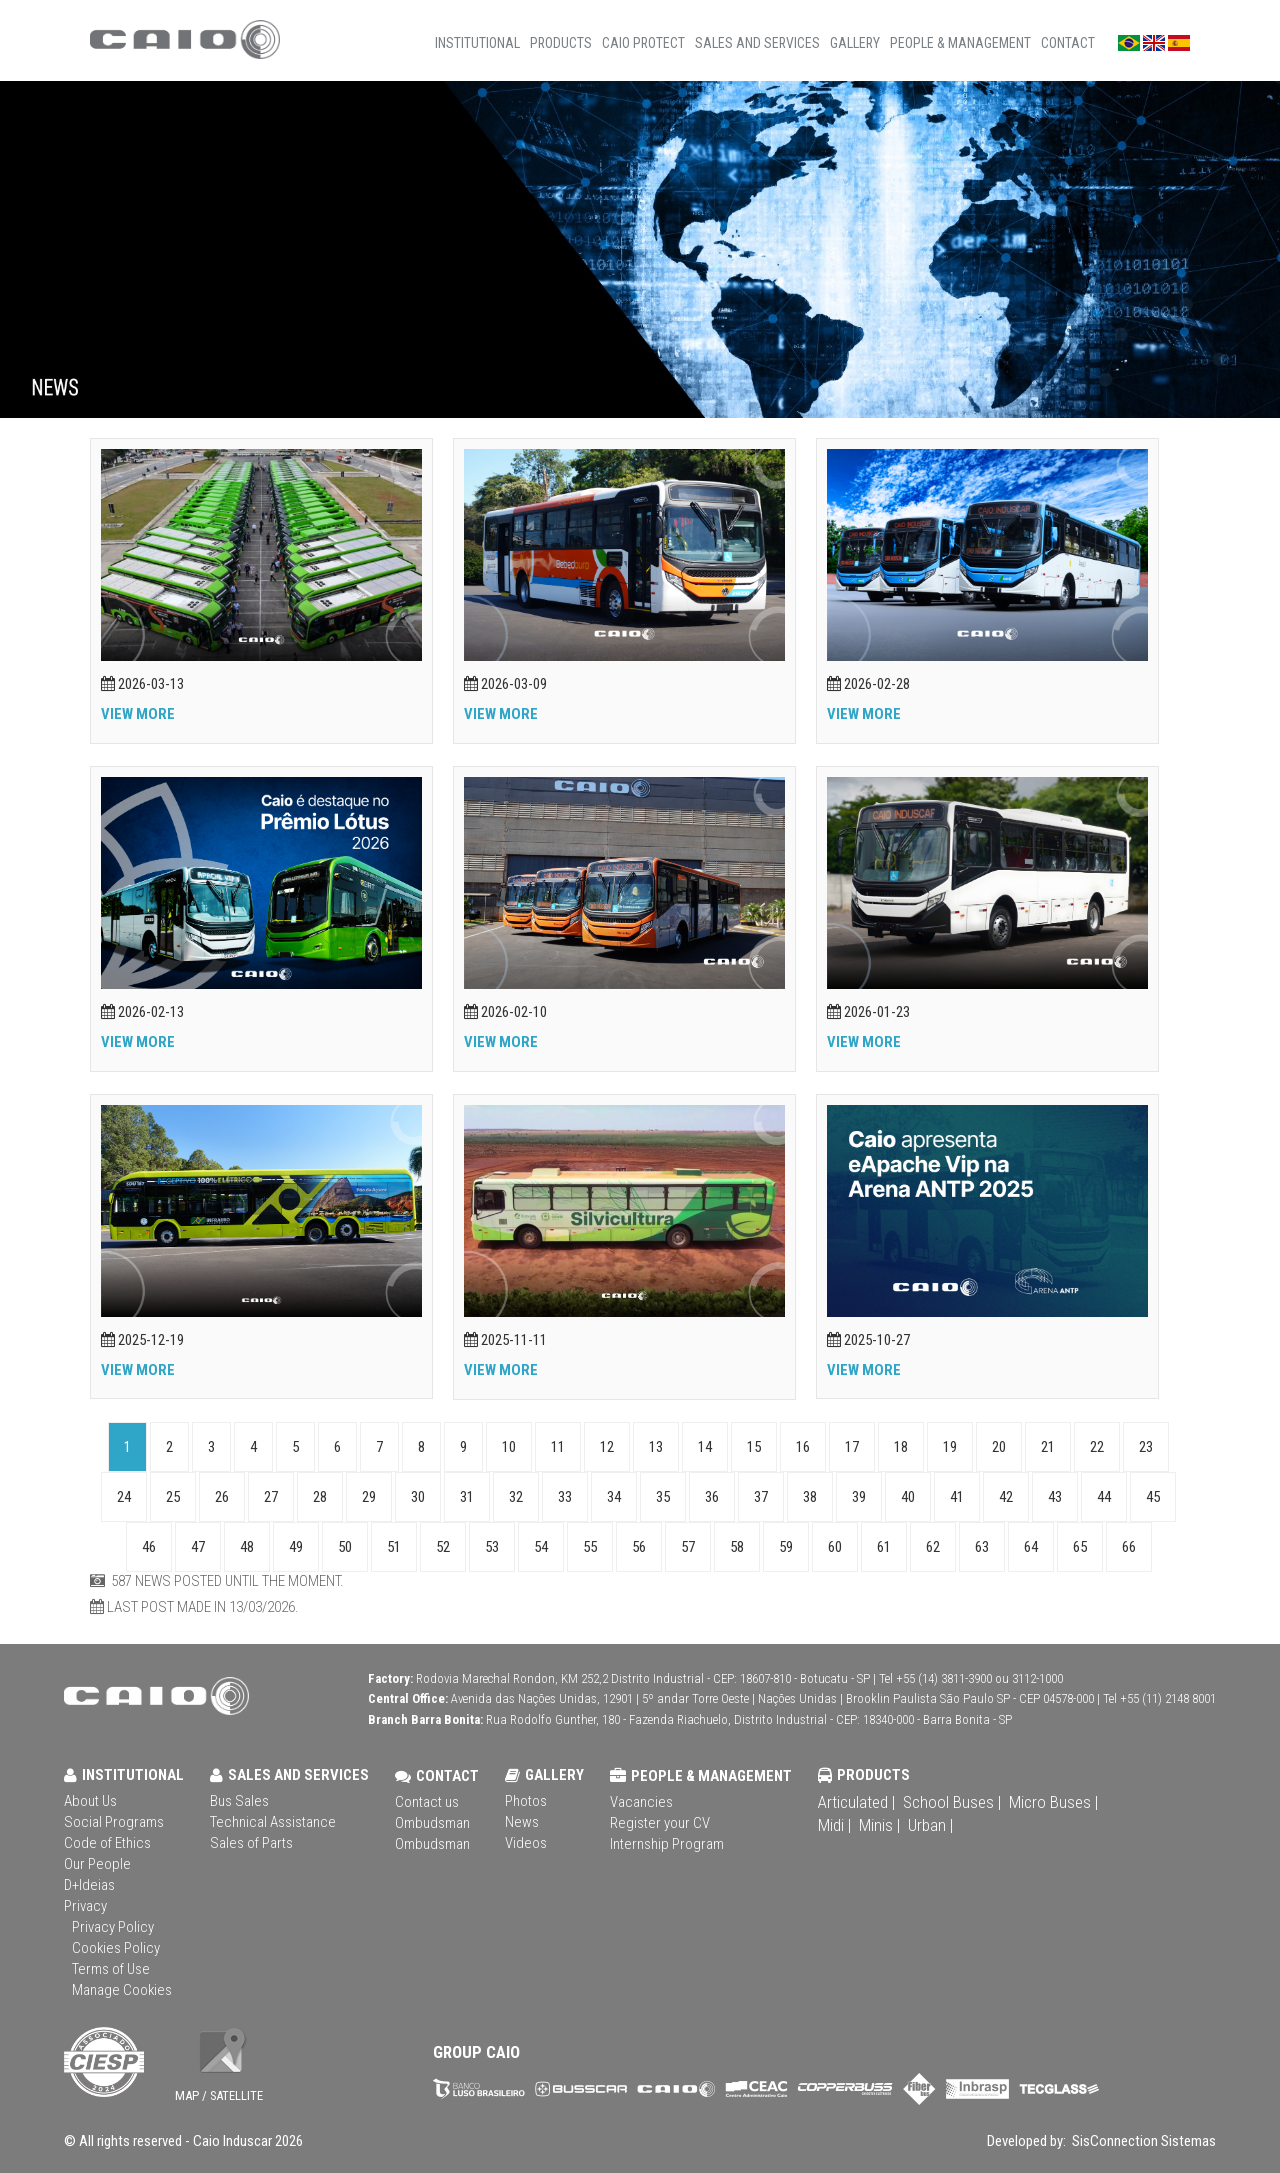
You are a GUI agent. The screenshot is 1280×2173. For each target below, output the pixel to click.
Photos (526, 1801)
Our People (97, 1864)
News (522, 1822)
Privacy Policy (113, 1927)
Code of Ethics (107, 1843)
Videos (526, 1843)
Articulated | (856, 1802)
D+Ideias (89, 1885)
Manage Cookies (122, 1990)
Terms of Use (111, 1969)
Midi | (834, 1825)
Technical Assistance (273, 1822)
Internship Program (667, 1844)
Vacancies (641, 1802)
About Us (90, 1801)
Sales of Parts (251, 1843)
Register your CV (660, 1823)
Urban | (930, 1825)
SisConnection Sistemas (1142, 2141)
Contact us (427, 1802)
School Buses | (952, 1802)
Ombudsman (432, 1823)
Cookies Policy (116, 1948)
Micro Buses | (1053, 1802)
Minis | (879, 1825)
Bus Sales (239, 1801)
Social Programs (114, 1822)
